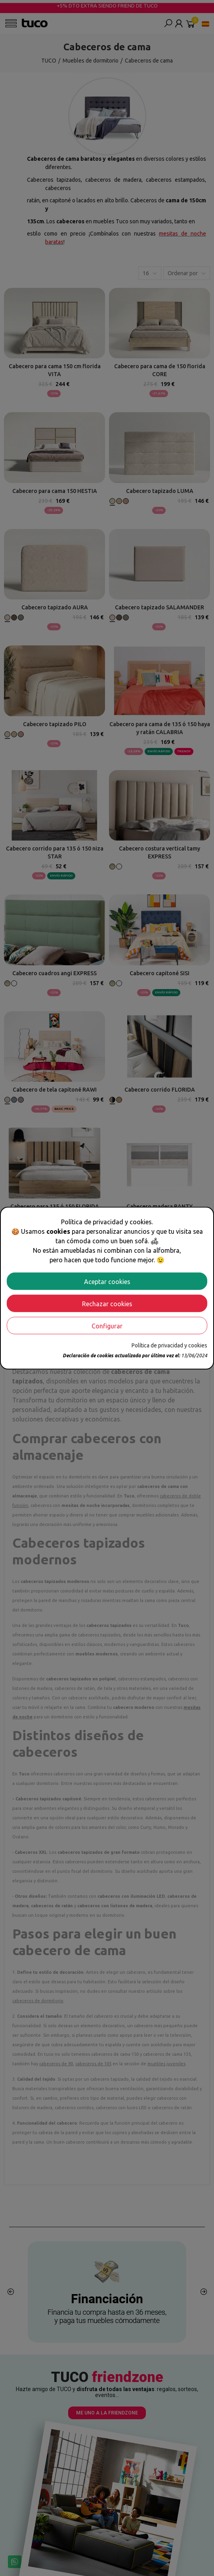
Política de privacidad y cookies (169, 1345)
